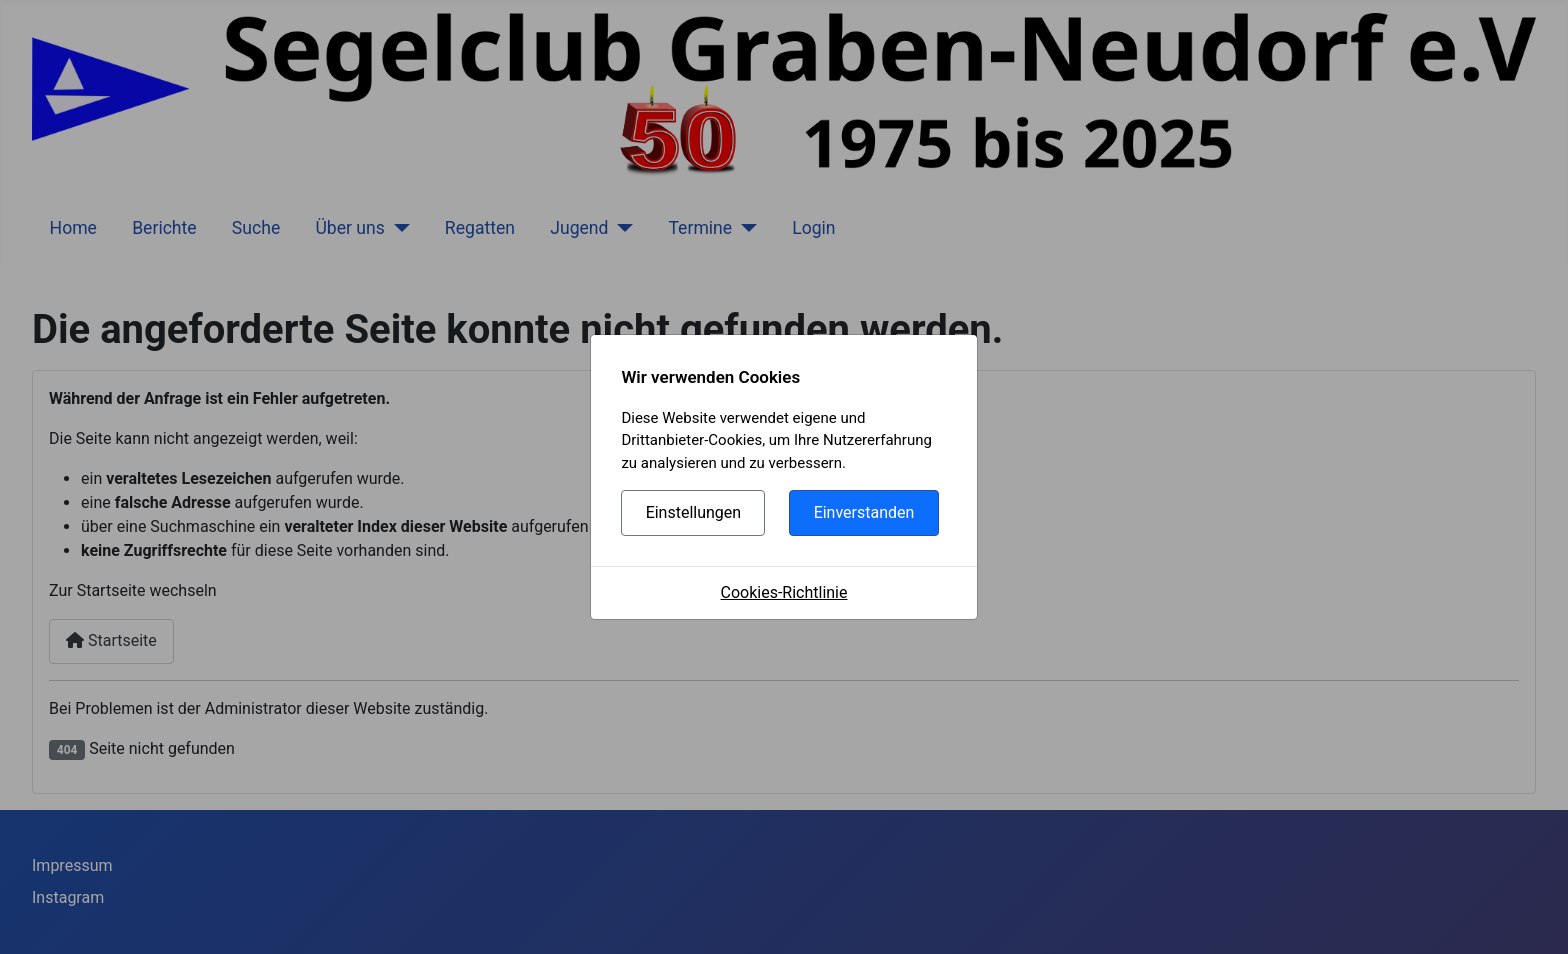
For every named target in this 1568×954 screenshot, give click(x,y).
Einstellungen (694, 512)
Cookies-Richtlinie (784, 592)
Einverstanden (864, 512)
